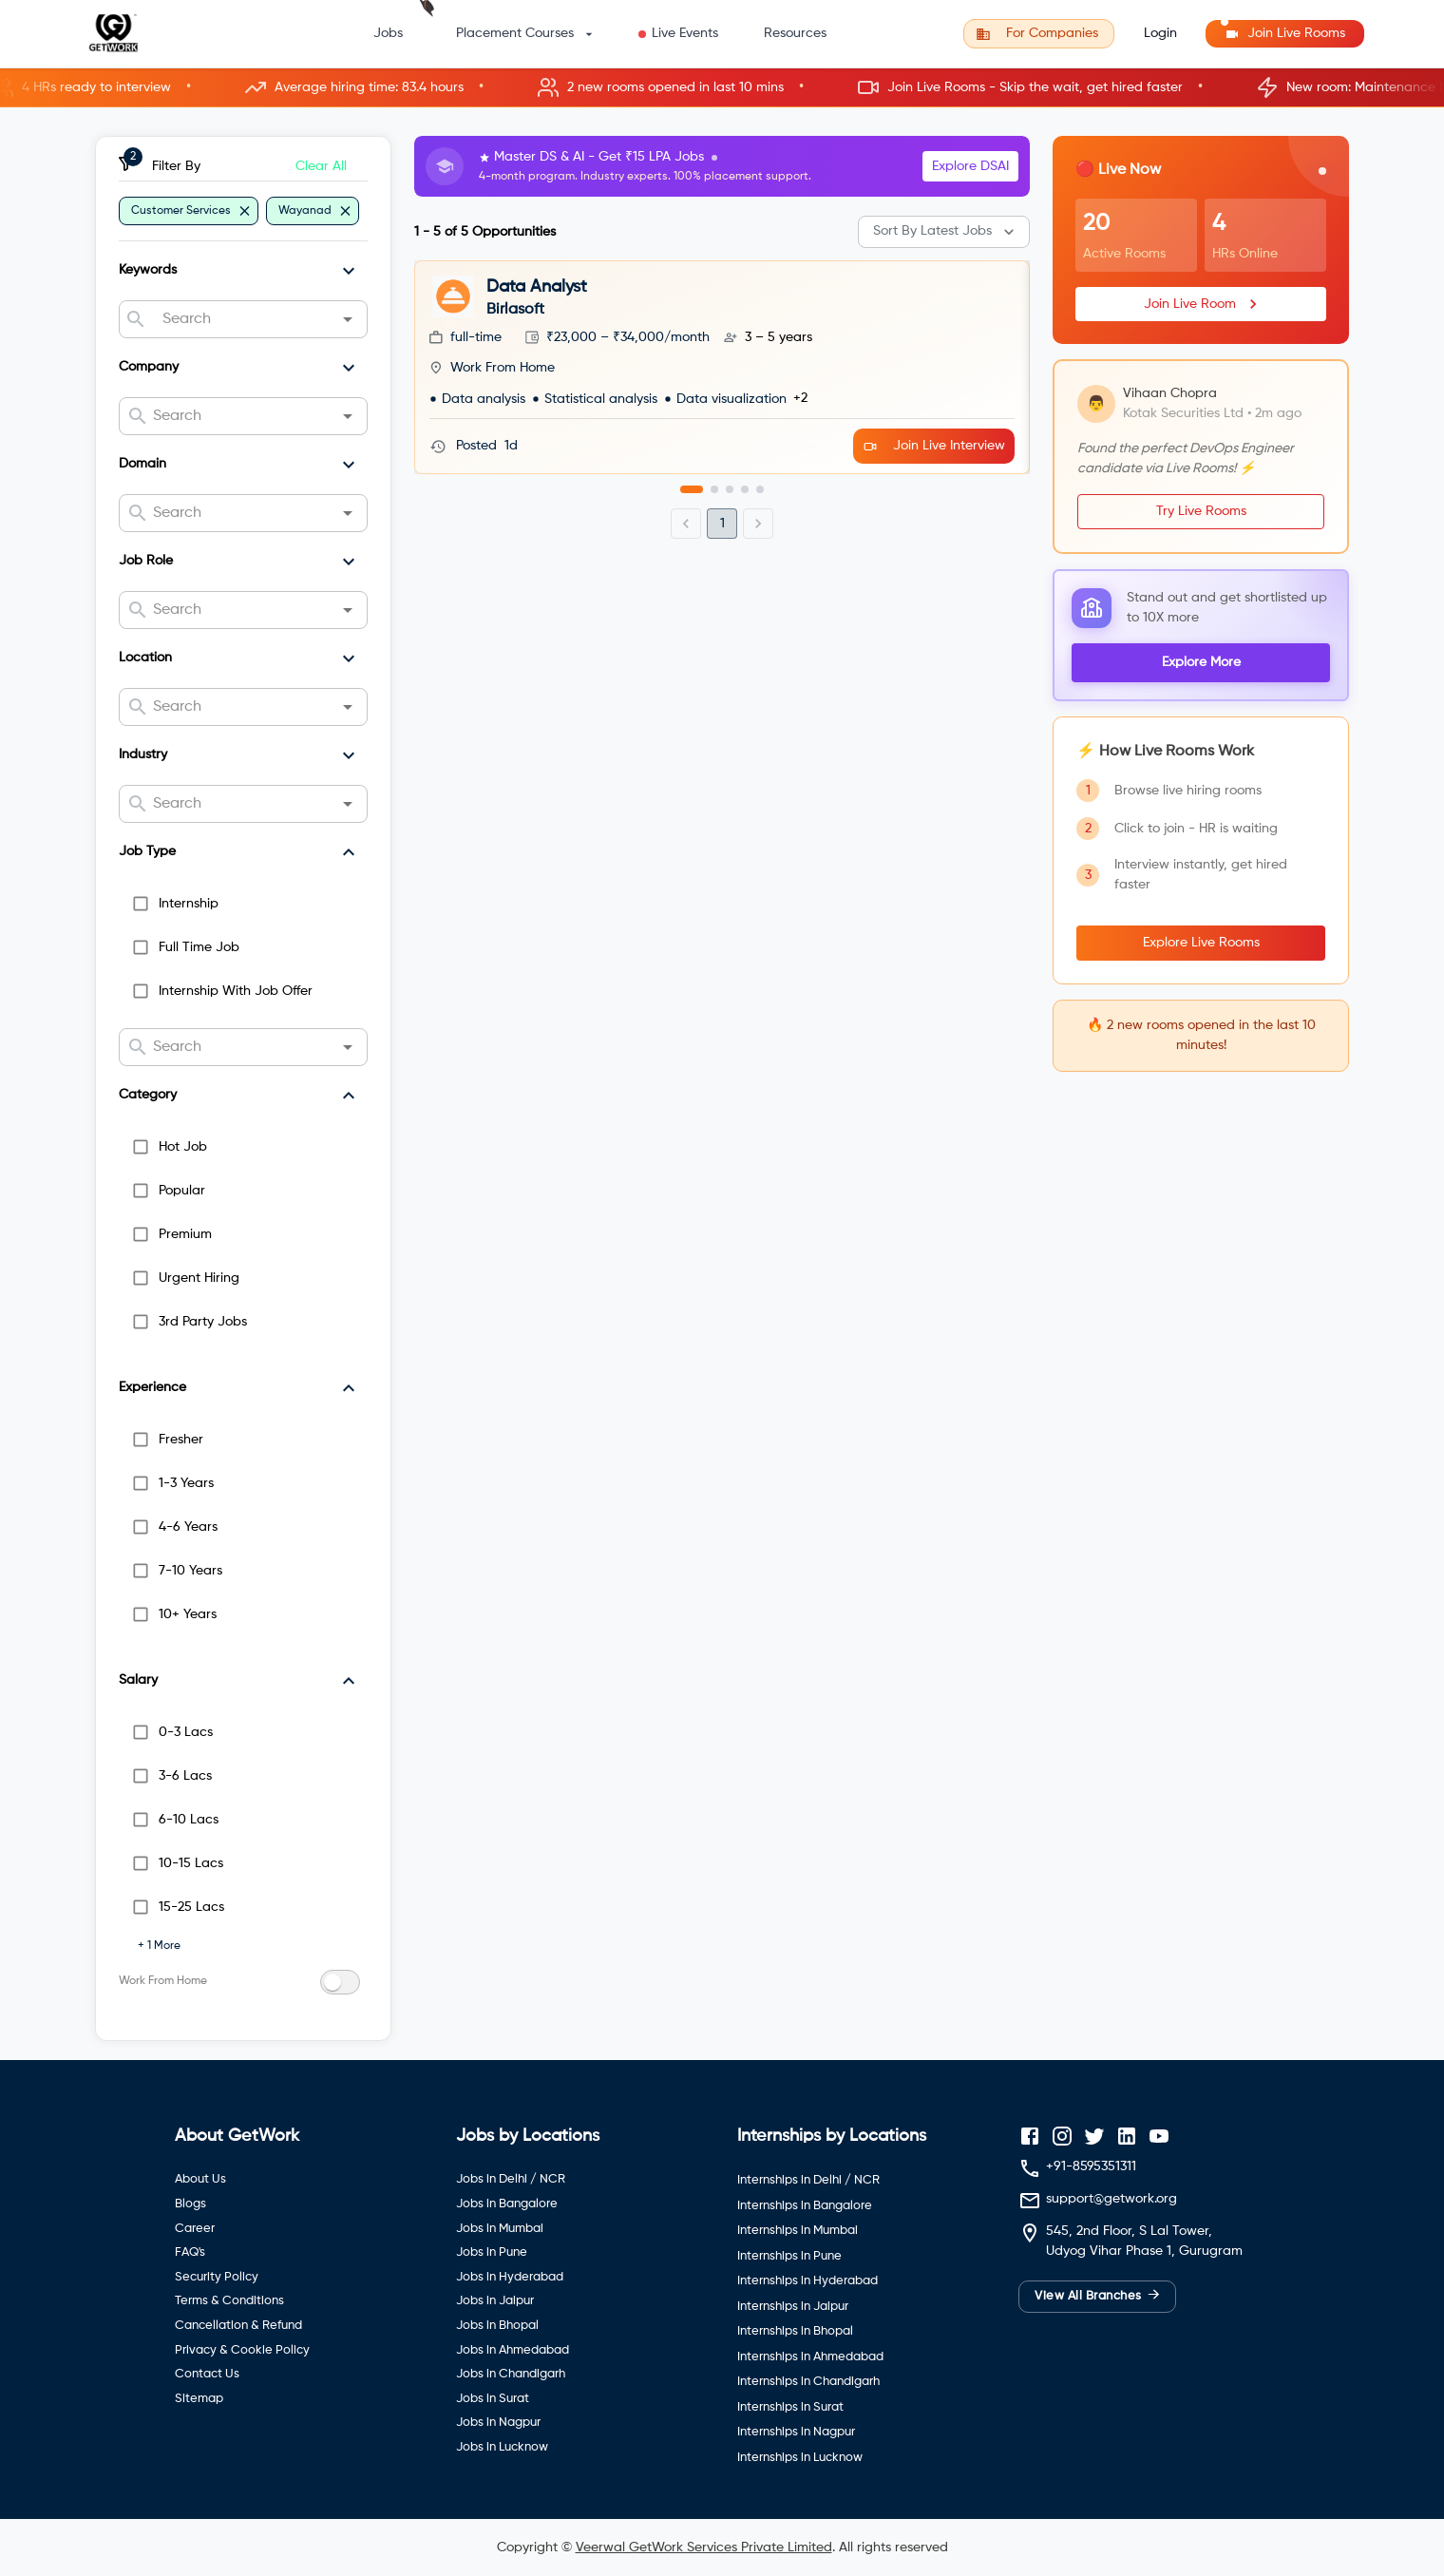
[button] (722, 87)
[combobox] (243, 319)
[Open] (347, 319)
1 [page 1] (722, 523)
